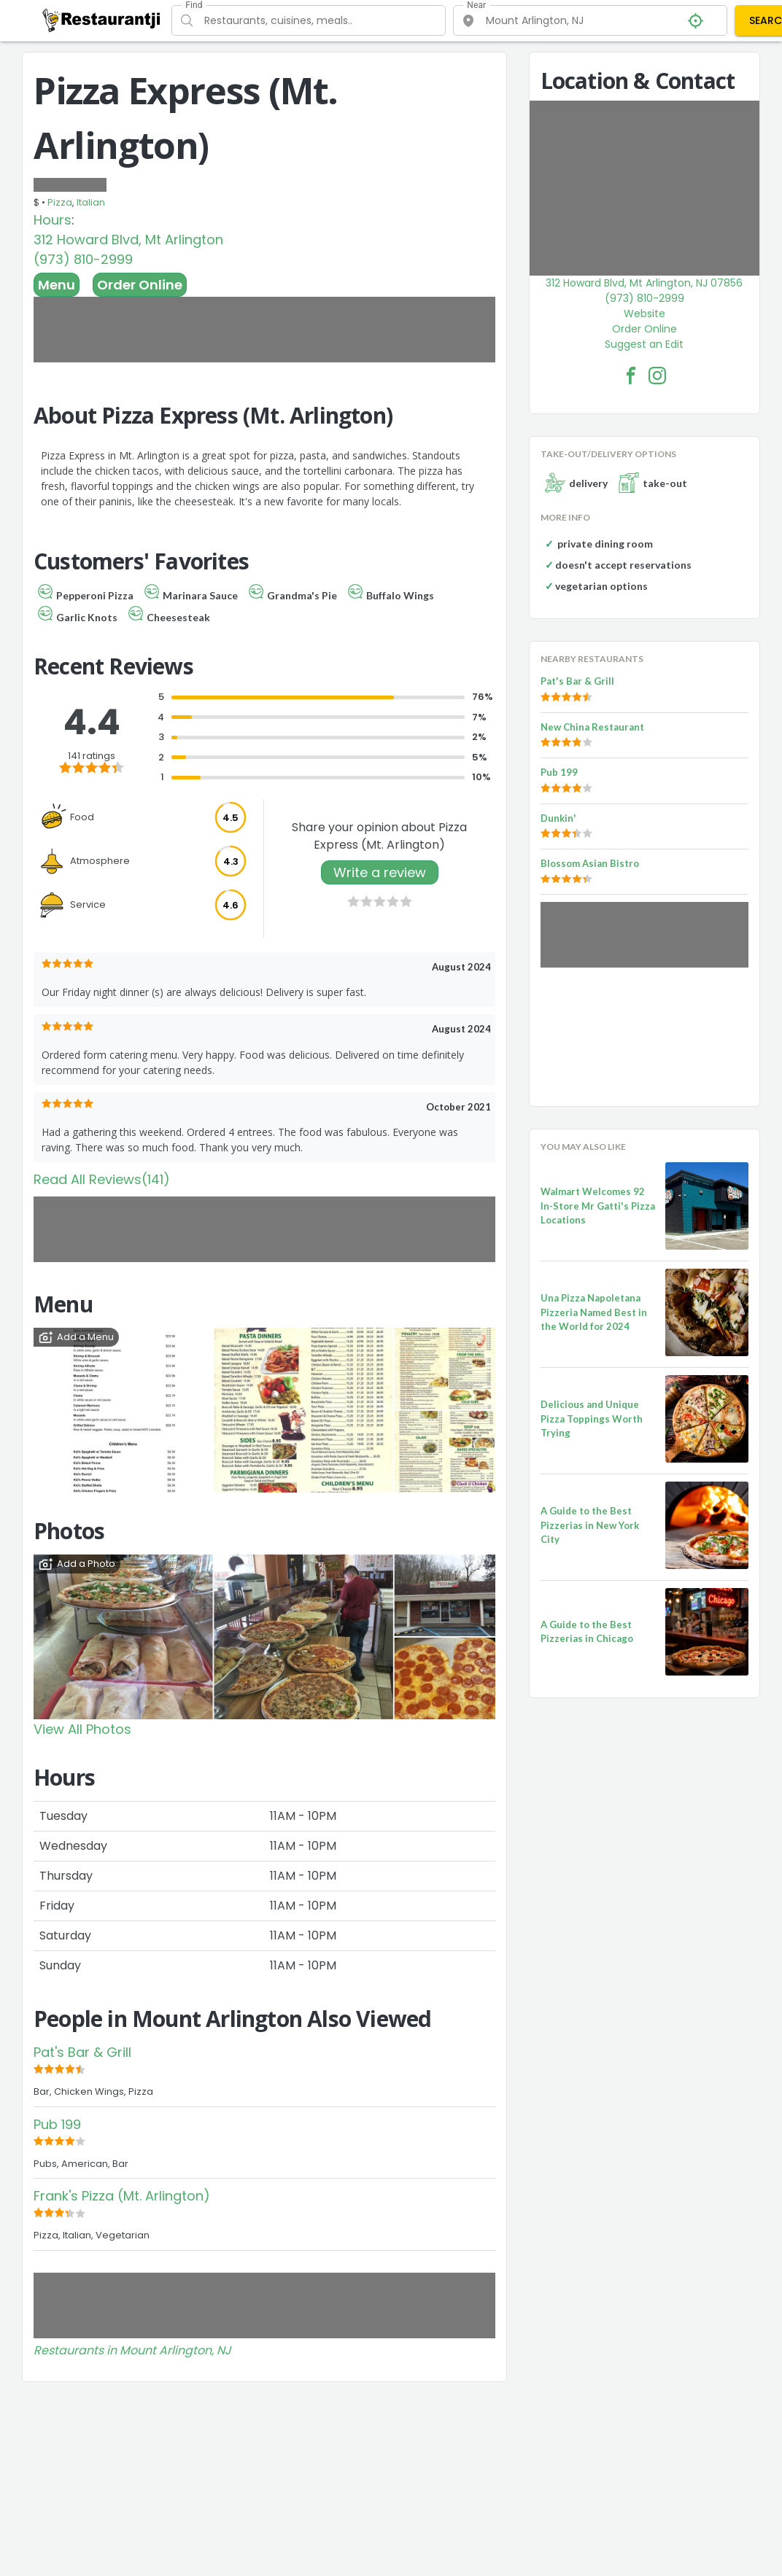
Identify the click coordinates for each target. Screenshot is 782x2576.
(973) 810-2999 (83, 259)
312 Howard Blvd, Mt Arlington (128, 239)
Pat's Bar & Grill (82, 2052)
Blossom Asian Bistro (590, 863)
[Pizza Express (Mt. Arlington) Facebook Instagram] (657, 375)
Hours (52, 220)
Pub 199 (57, 2124)
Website (644, 313)
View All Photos (82, 1729)
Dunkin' (558, 818)
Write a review (379, 872)
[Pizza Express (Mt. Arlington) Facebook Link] (631, 375)
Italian (91, 202)
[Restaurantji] (102, 19)
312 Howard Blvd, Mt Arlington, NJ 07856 (644, 283)
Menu (56, 285)
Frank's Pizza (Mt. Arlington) (122, 2196)
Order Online (139, 285)
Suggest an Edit (644, 344)
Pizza (59, 202)
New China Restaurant (592, 727)
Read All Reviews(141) (102, 1179)
